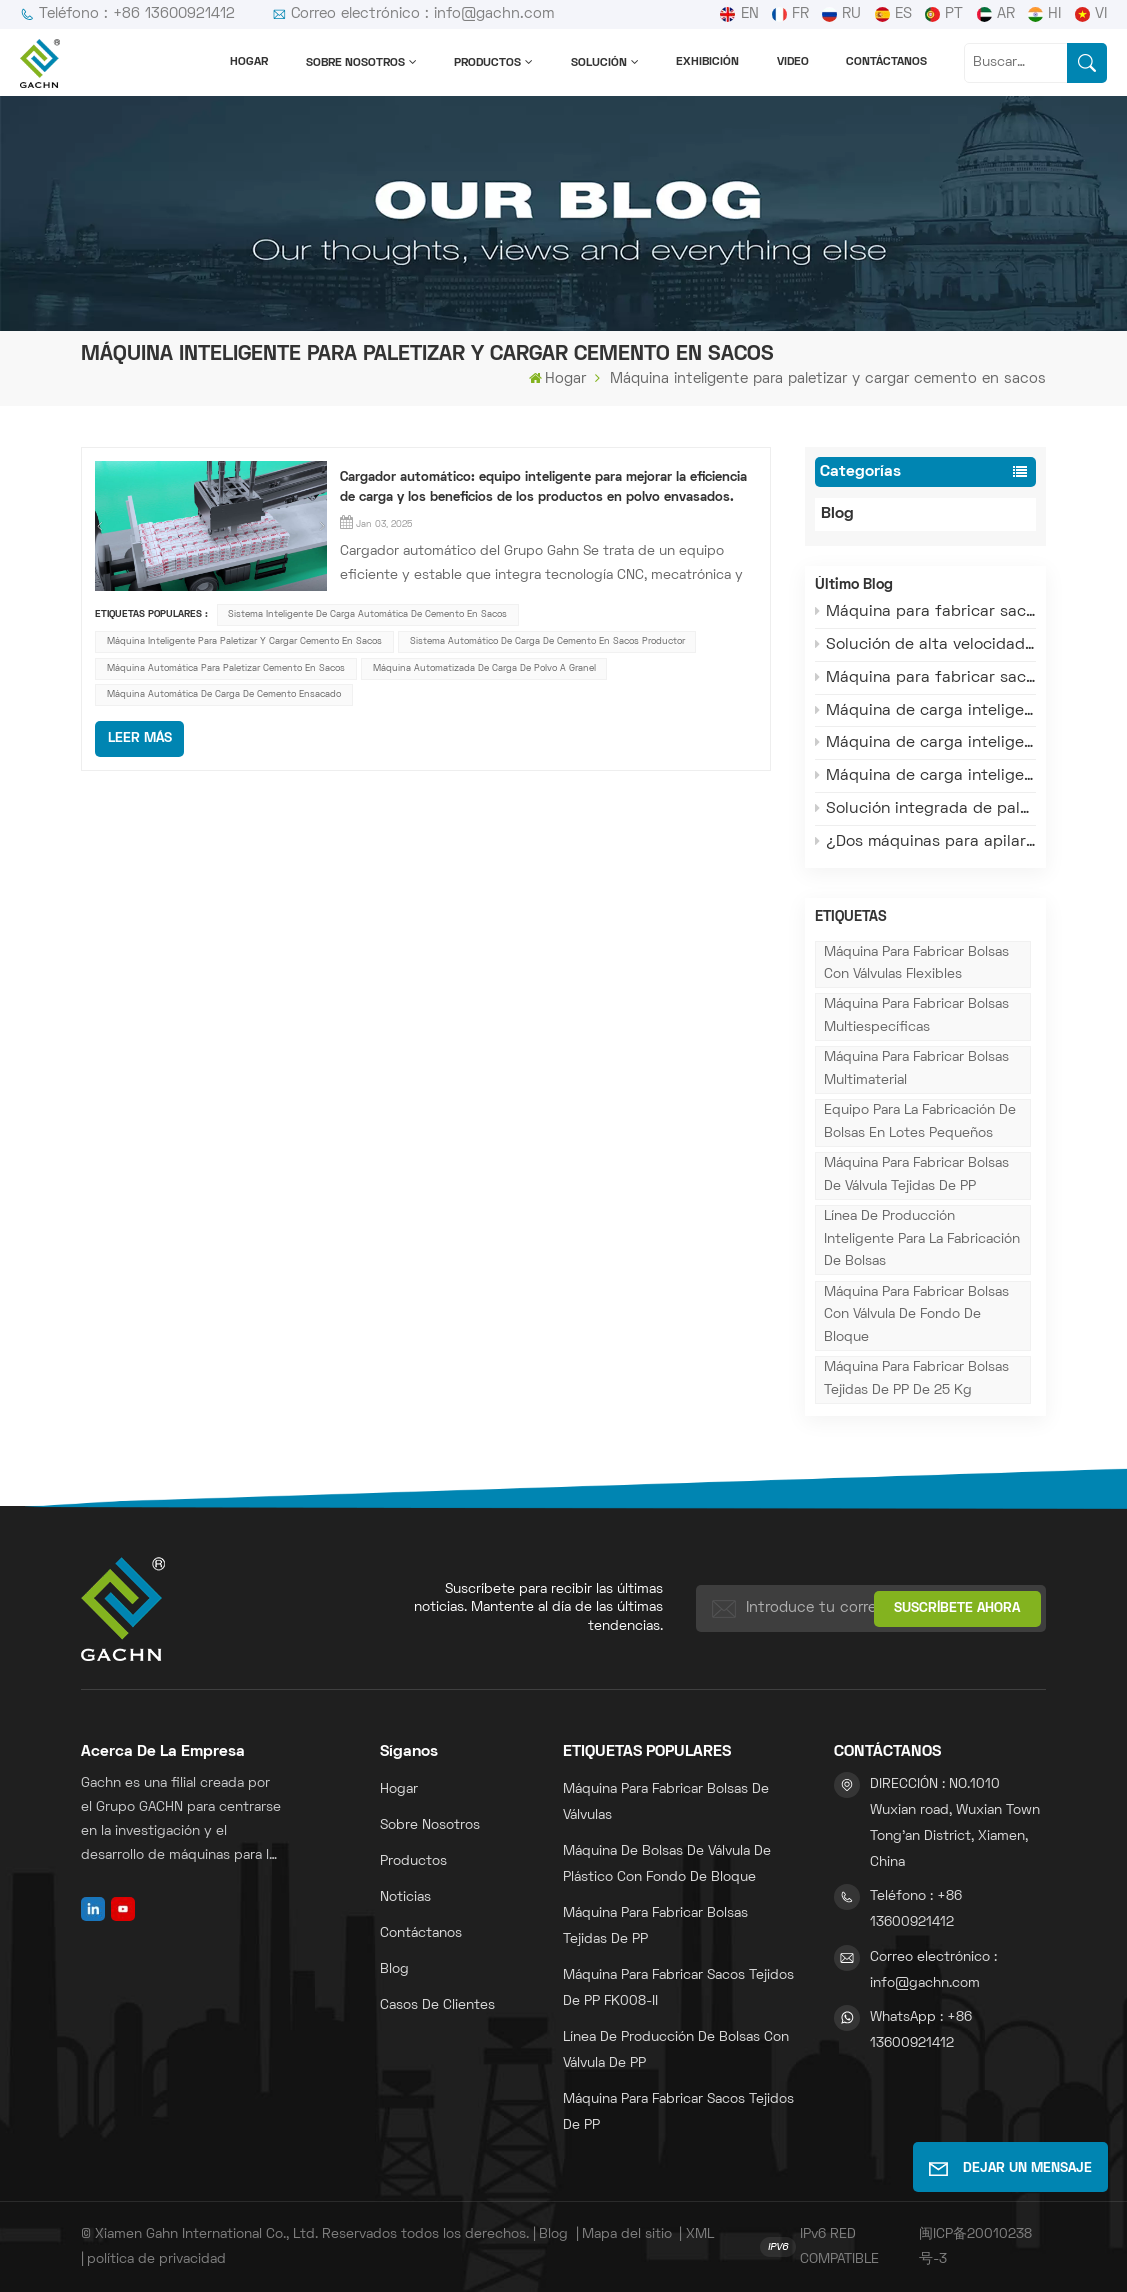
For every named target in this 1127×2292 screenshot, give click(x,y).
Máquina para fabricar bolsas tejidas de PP (655, 1926)
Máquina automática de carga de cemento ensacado (224, 694)
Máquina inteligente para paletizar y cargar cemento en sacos (244, 641)
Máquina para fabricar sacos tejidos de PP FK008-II (678, 1988)
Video (793, 62)
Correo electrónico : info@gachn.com (413, 14)
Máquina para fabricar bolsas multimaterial (916, 1069)
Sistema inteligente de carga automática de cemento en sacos (367, 614)
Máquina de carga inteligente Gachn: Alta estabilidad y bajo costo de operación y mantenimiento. (925, 742)
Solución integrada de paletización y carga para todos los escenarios (925, 808)
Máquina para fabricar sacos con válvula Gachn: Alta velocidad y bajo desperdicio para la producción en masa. (925, 677)
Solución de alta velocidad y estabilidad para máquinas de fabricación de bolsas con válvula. (925, 644)
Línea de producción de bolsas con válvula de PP (676, 2050)
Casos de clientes (437, 2005)
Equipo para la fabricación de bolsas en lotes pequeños (920, 1122)
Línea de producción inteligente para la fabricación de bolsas (922, 1239)
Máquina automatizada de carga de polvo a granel (484, 668)
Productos (487, 63)
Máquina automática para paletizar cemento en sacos (226, 668)
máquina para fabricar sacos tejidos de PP (678, 2112)
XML (700, 2234)
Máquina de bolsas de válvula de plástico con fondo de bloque (667, 1864)
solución (599, 63)
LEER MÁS (140, 738)
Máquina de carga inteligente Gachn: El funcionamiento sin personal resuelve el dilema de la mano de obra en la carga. (925, 775)
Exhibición (707, 62)
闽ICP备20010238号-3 (975, 2247)
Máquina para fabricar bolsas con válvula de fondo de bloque (916, 1315)
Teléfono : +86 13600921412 (127, 14)
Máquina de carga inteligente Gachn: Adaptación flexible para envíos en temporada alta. (925, 710)
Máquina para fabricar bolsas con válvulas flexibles (916, 964)
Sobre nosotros (355, 63)
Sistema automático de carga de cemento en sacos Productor (547, 641)
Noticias (405, 1897)
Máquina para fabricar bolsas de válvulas (666, 1802)
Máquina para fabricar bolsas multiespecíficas (916, 1016)
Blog (854, 515)
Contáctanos (886, 62)
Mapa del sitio (627, 2234)
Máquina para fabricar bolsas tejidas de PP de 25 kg (916, 1379)
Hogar (249, 62)
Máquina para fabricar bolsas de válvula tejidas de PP (916, 1175)
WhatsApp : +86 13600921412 (921, 2030)
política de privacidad (156, 2259)
